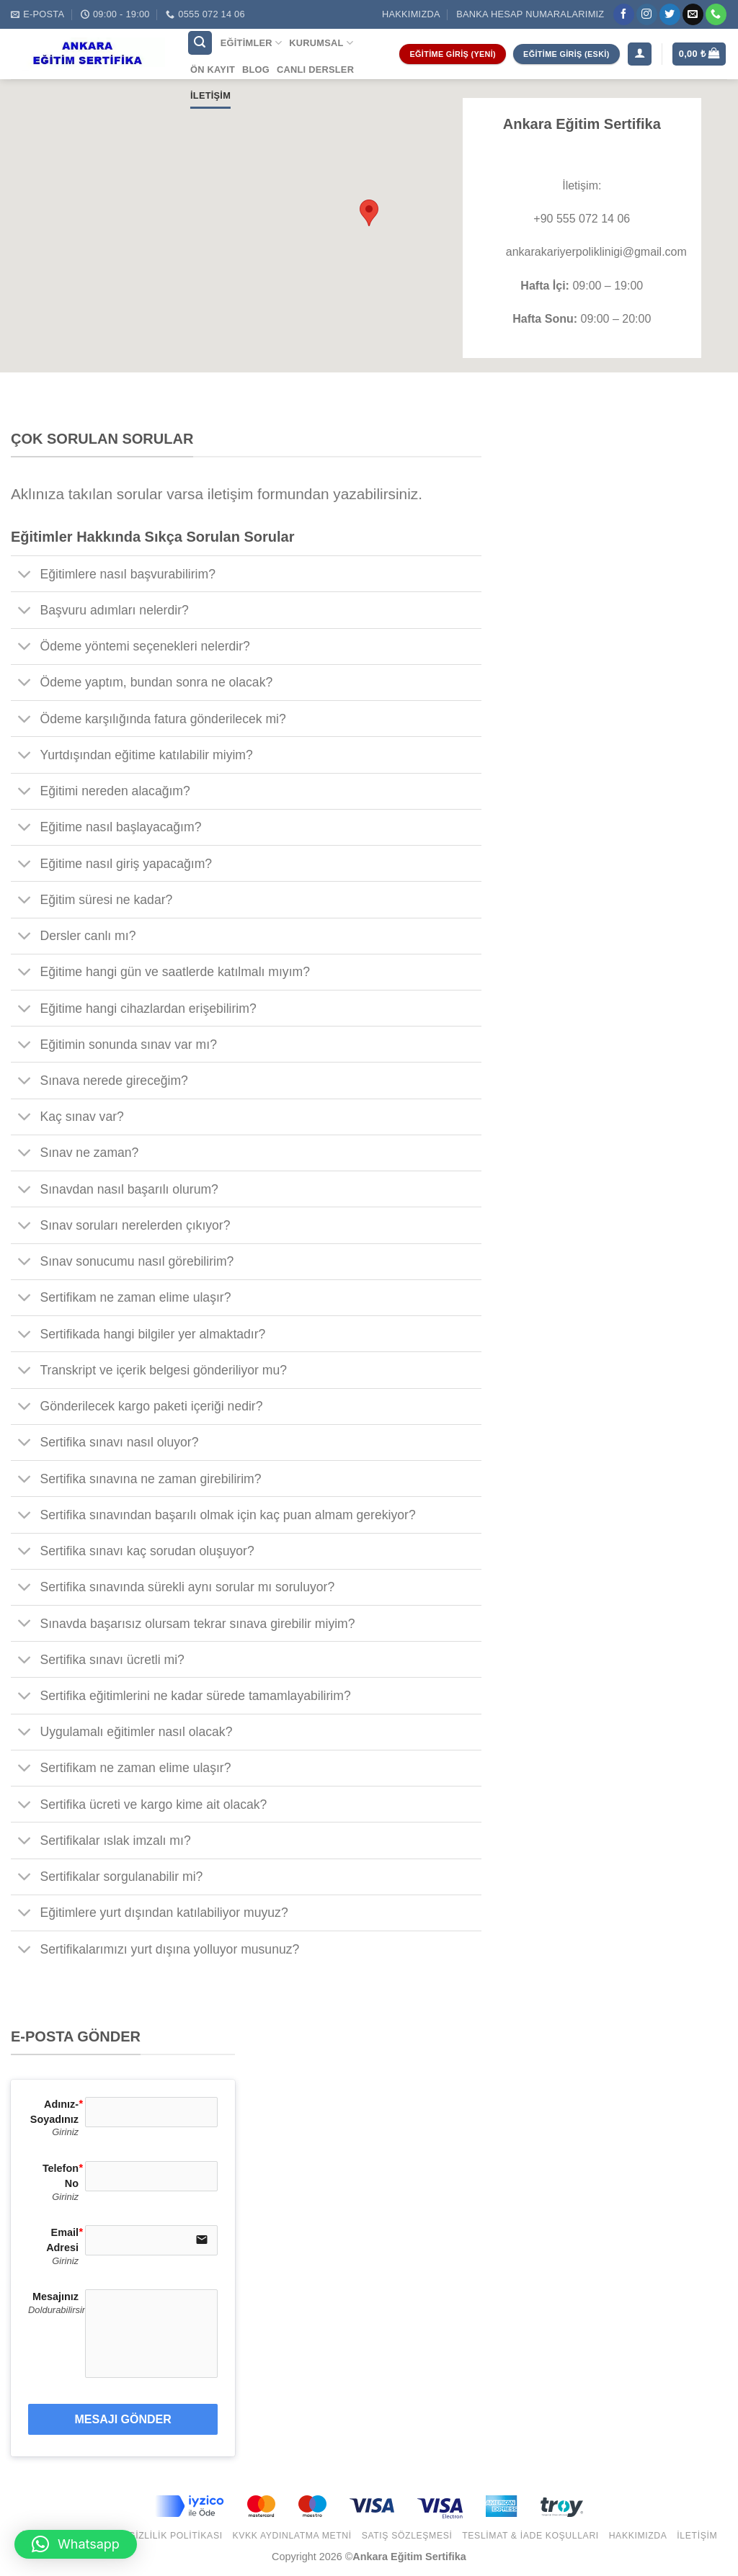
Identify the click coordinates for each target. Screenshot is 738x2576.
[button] (75, 2544)
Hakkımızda (411, 14)
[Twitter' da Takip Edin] (669, 14)
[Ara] (200, 43)
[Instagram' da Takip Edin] (646, 14)
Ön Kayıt (212, 69)
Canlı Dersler (315, 69)
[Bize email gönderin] (693, 14)
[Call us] (716, 14)
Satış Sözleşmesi (407, 2536)
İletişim (210, 95)
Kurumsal (321, 43)
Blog (256, 69)
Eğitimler (251, 43)
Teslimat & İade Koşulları (530, 2536)
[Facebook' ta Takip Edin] (623, 14)
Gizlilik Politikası (175, 2536)
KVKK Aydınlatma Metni (291, 2536)
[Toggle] (25, 575)
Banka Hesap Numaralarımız (530, 14)
